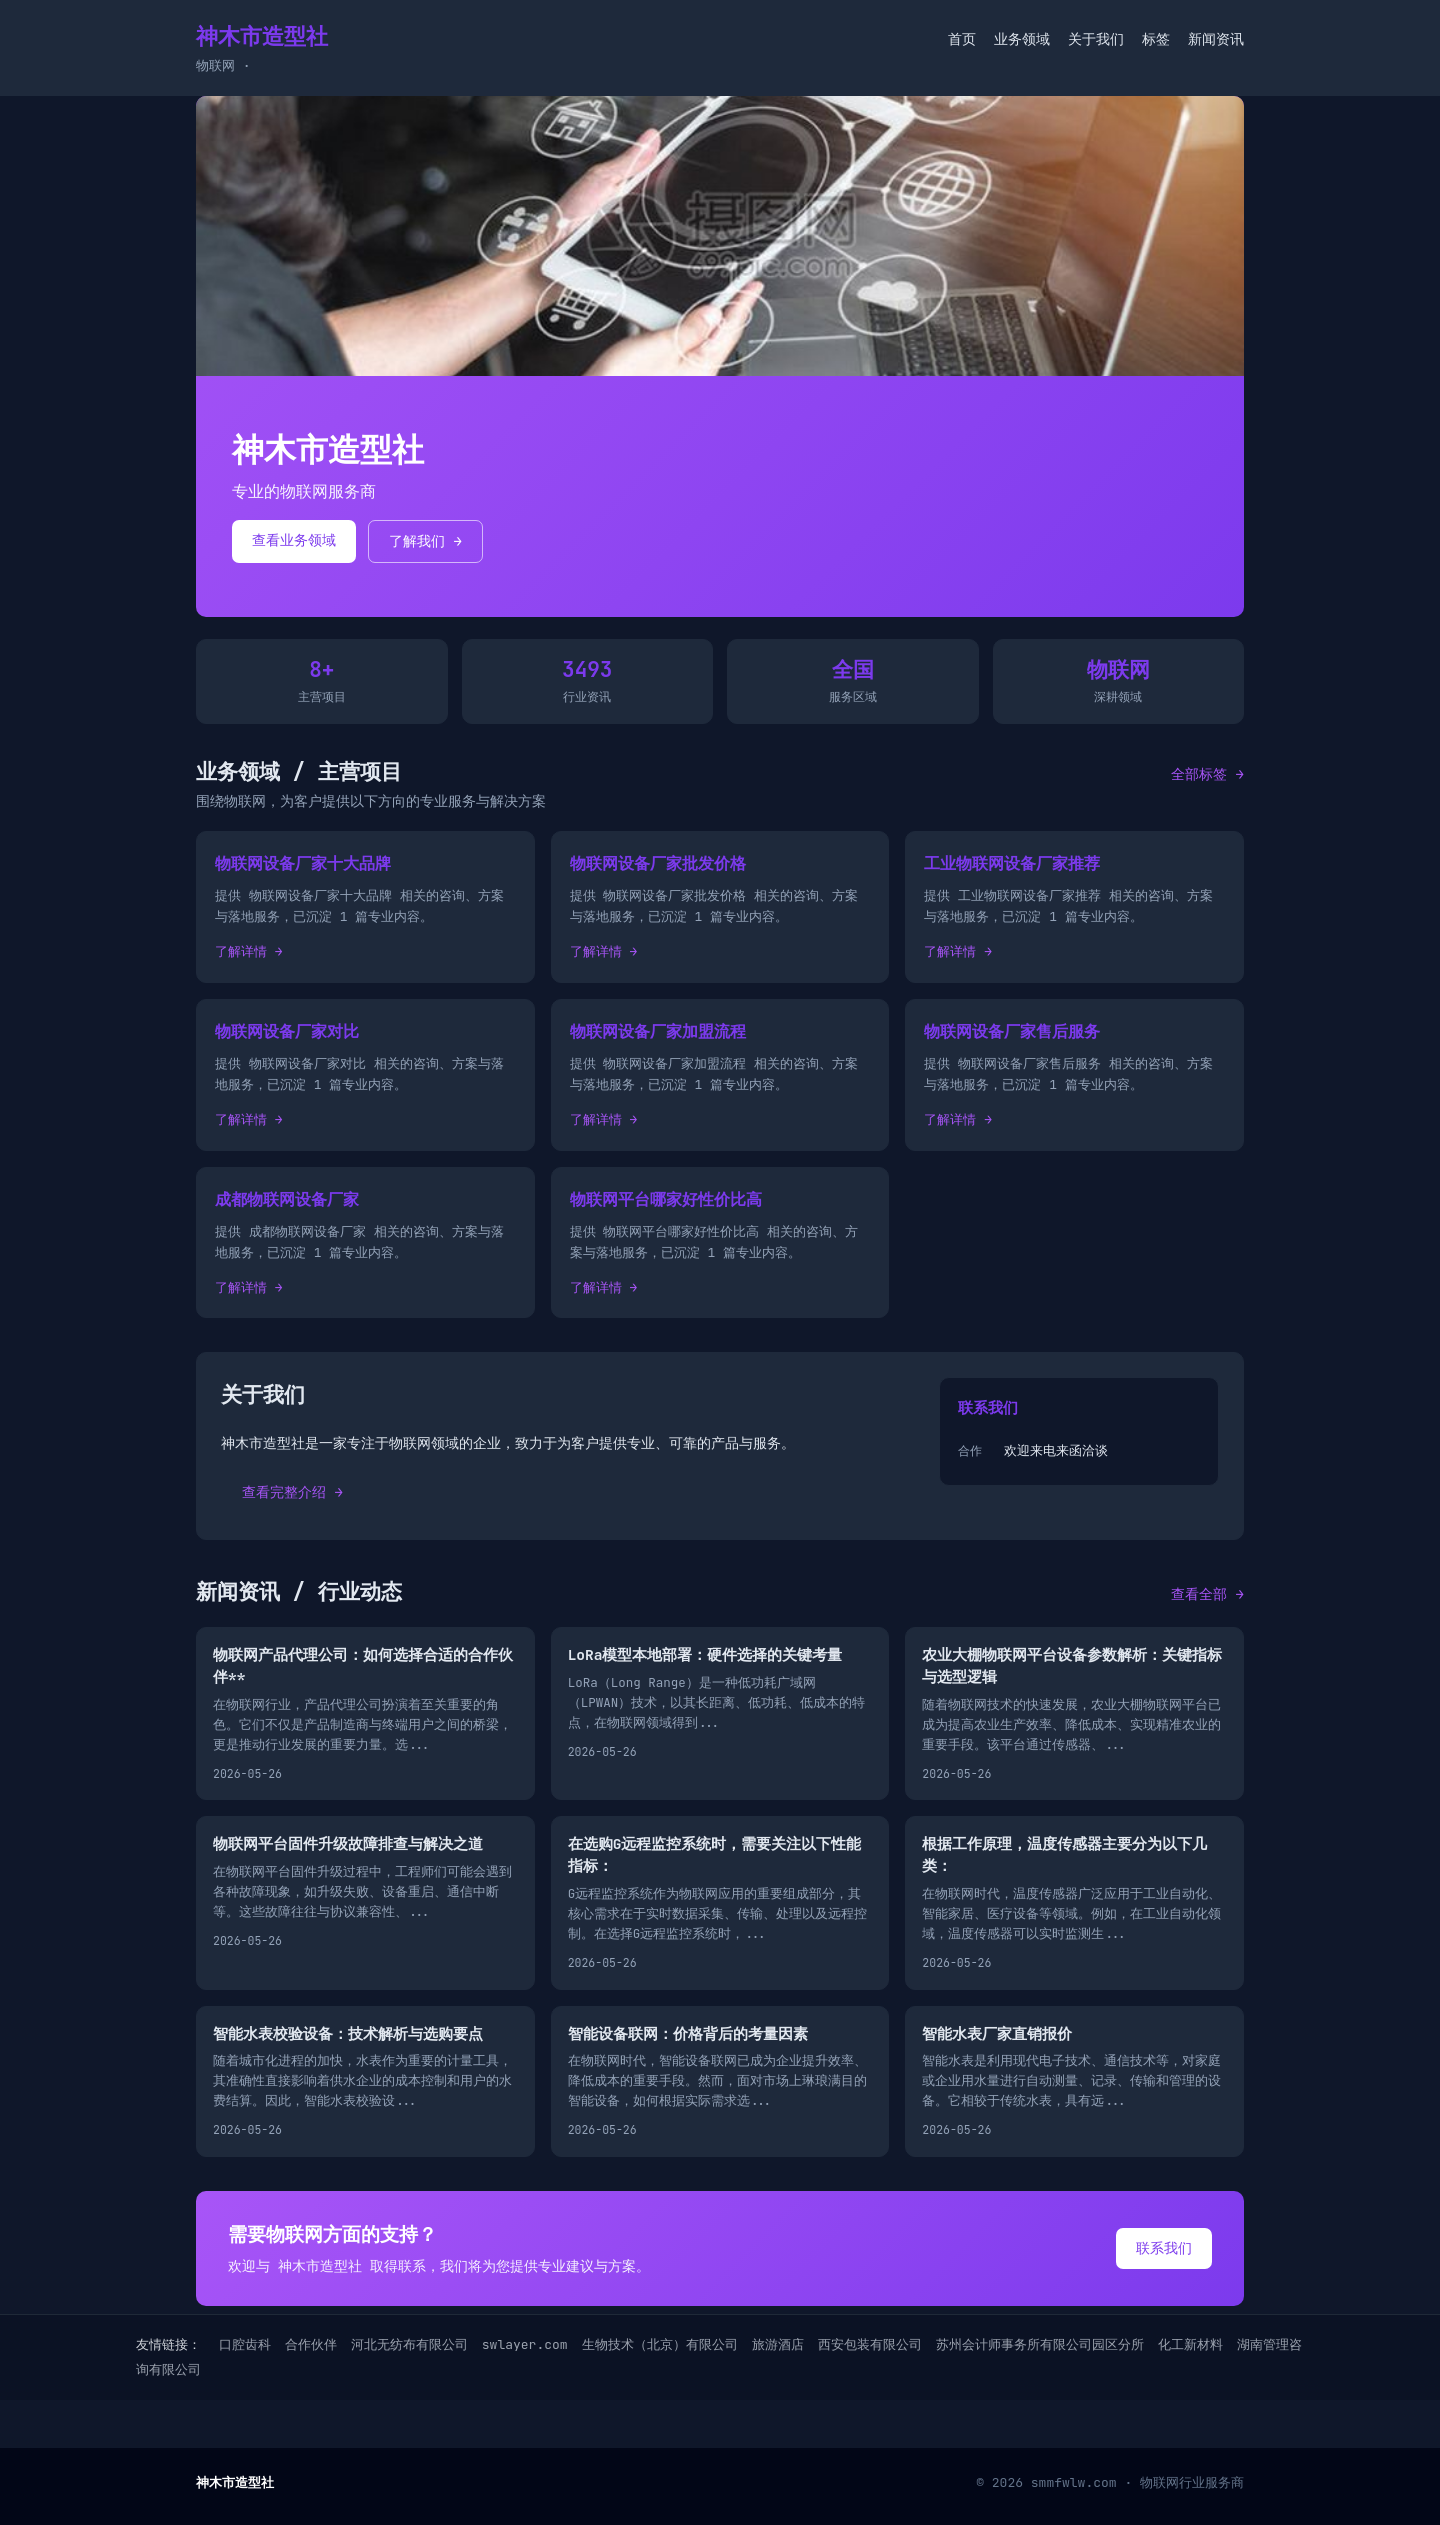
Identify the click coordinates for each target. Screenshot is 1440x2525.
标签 (1156, 39)
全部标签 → (1207, 774)
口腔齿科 (245, 2344)
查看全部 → (1207, 1594)
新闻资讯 (1216, 39)
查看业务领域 (294, 540)
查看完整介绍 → (292, 1492)
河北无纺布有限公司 (409, 2344)
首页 (962, 39)
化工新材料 (1190, 2344)
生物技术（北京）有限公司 (660, 2344)
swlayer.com (525, 2344)
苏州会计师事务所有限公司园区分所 (1040, 2344)
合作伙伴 (311, 2344)
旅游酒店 (778, 2344)
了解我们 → (425, 541)
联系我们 (1164, 2248)
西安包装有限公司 (870, 2344)
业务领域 (1022, 39)
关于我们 (1096, 39)
